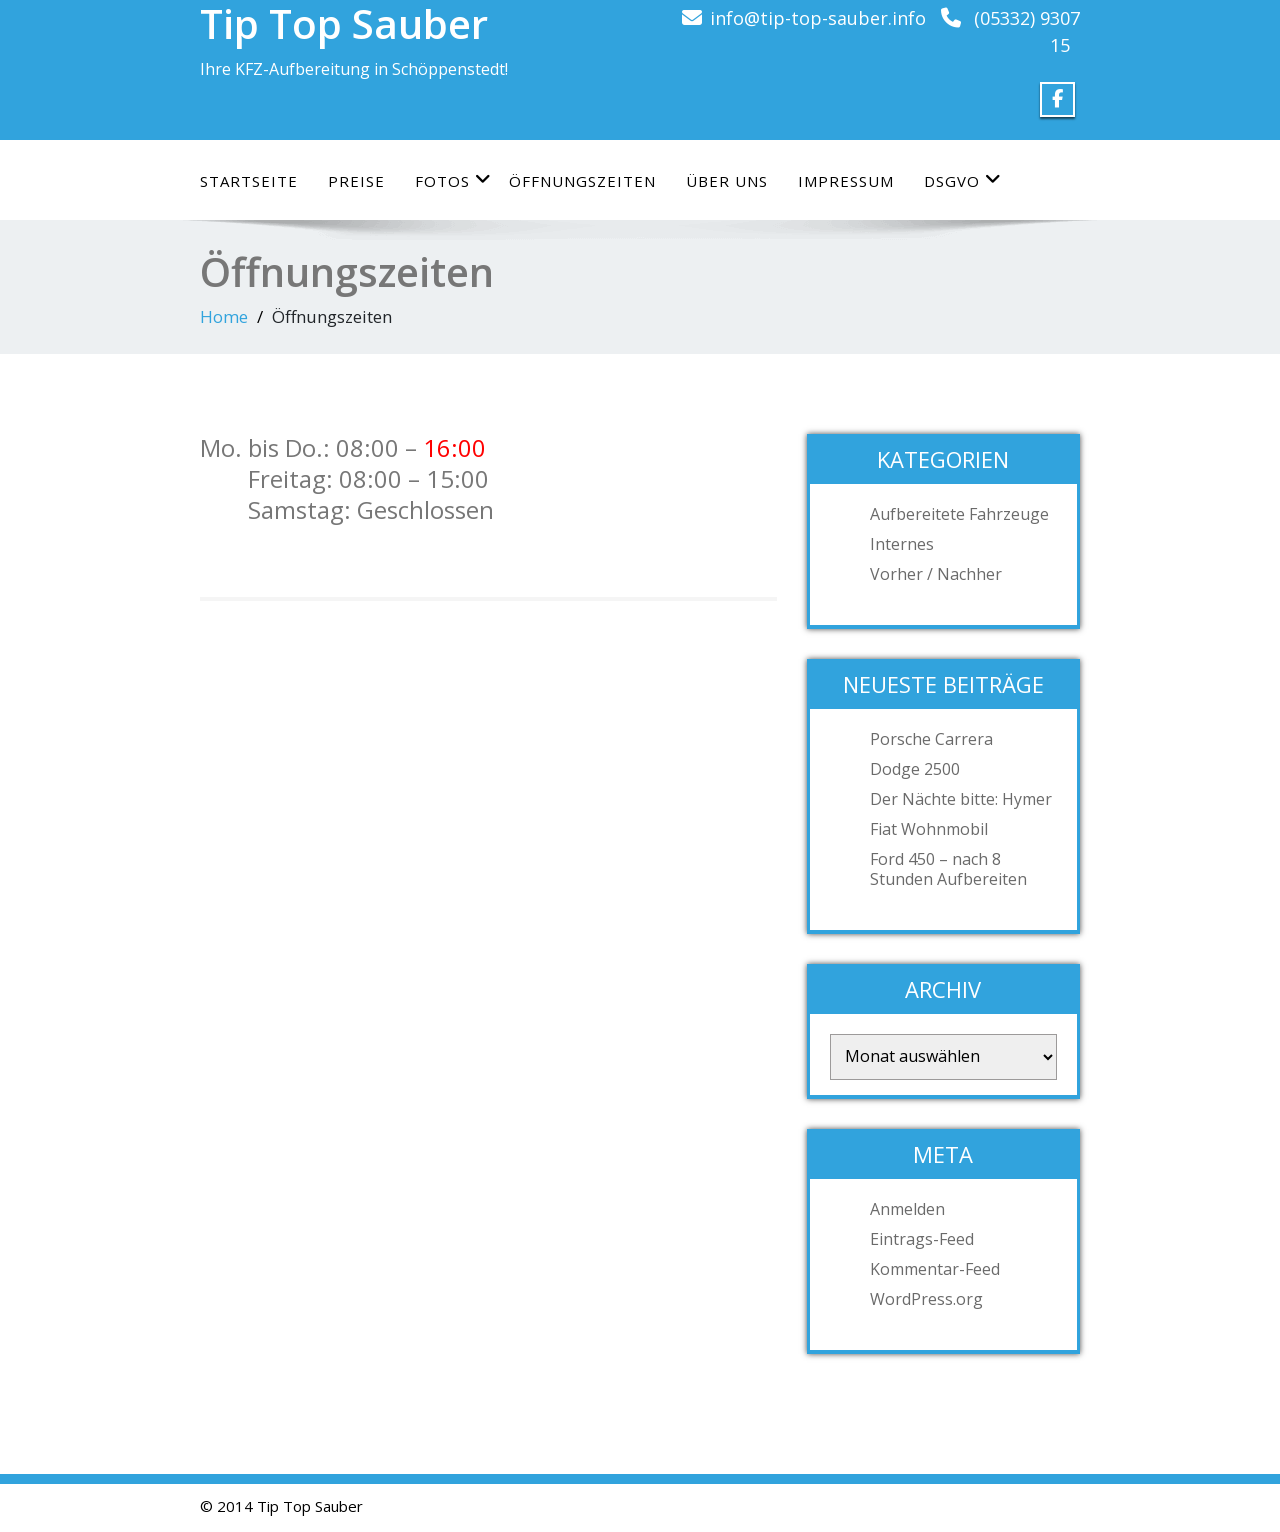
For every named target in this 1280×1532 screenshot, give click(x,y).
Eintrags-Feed (922, 1239)
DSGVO (963, 180)
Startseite (249, 181)
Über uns (727, 181)
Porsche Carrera (931, 739)
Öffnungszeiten (582, 181)
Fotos (453, 180)
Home (224, 316)
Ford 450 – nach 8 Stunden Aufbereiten (948, 869)
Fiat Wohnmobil (929, 829)
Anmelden (907, 1209)
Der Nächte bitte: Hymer (961, 799)
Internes (902, 544)
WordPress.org (926, 1299)
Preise (356, 181)
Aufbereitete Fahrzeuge (959, 514)
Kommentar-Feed (935, 1269)
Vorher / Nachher (936, 574)
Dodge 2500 (915, 769)
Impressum (846, 181)
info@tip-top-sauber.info (818, 18)
